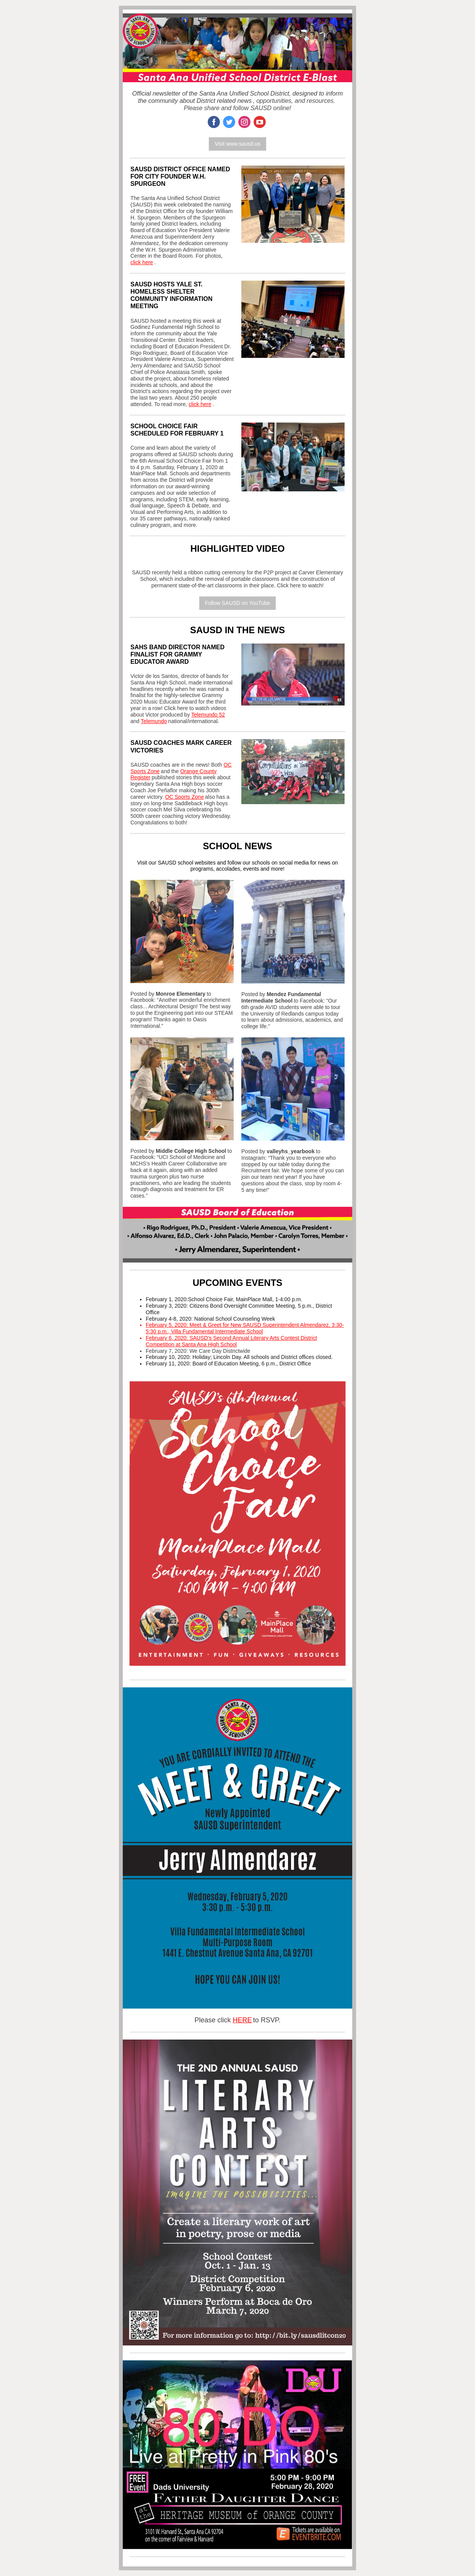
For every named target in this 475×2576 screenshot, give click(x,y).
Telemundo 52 (208, 715)
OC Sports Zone (184, 797)
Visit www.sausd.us (237, 144)
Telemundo (154, 721)
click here (141, 262)
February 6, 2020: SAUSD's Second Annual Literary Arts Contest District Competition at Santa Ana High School (231, 1341)
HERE (242, 2020)
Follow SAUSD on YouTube (237, 603)
